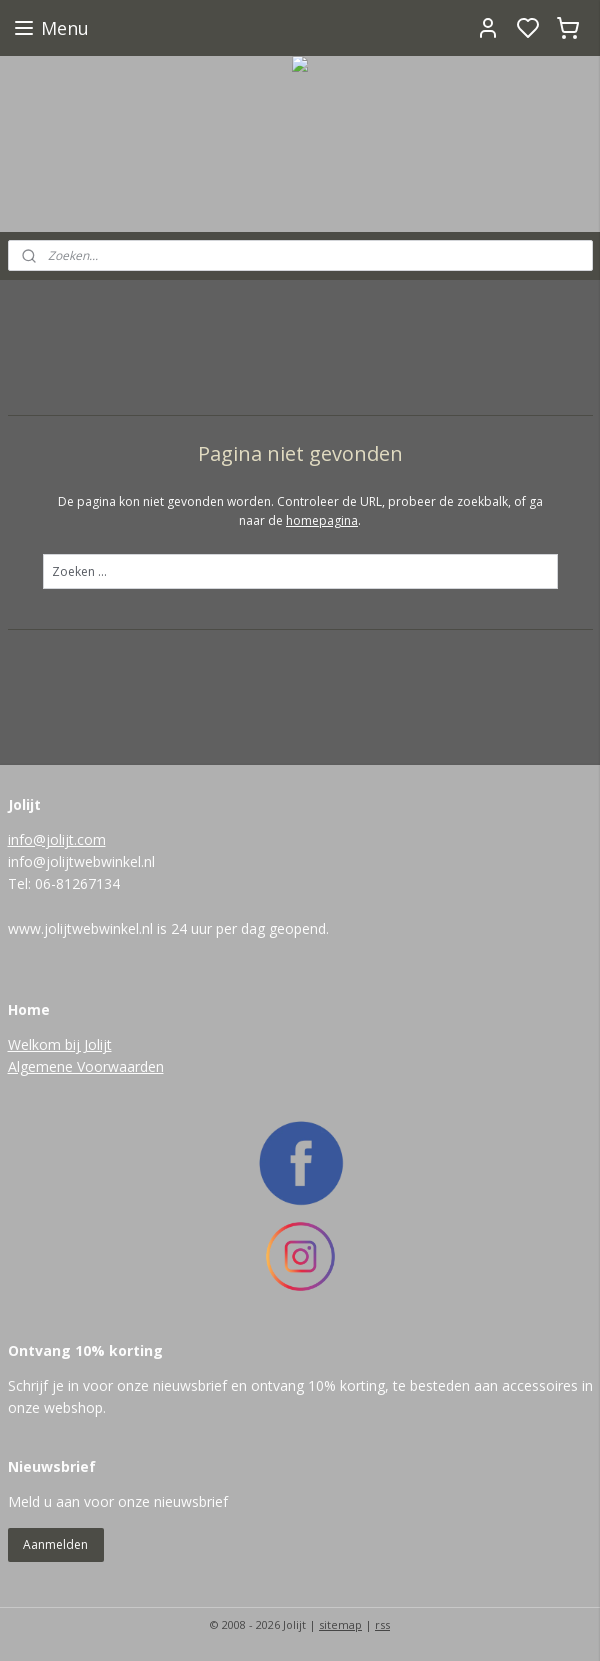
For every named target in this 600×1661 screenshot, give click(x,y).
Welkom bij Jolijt (60, 1044)
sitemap (340, 1624)
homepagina (322, 520)
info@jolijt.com (57, 839)
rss (382, 1624)
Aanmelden (55, 1544)
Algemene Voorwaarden (86, 1066)
